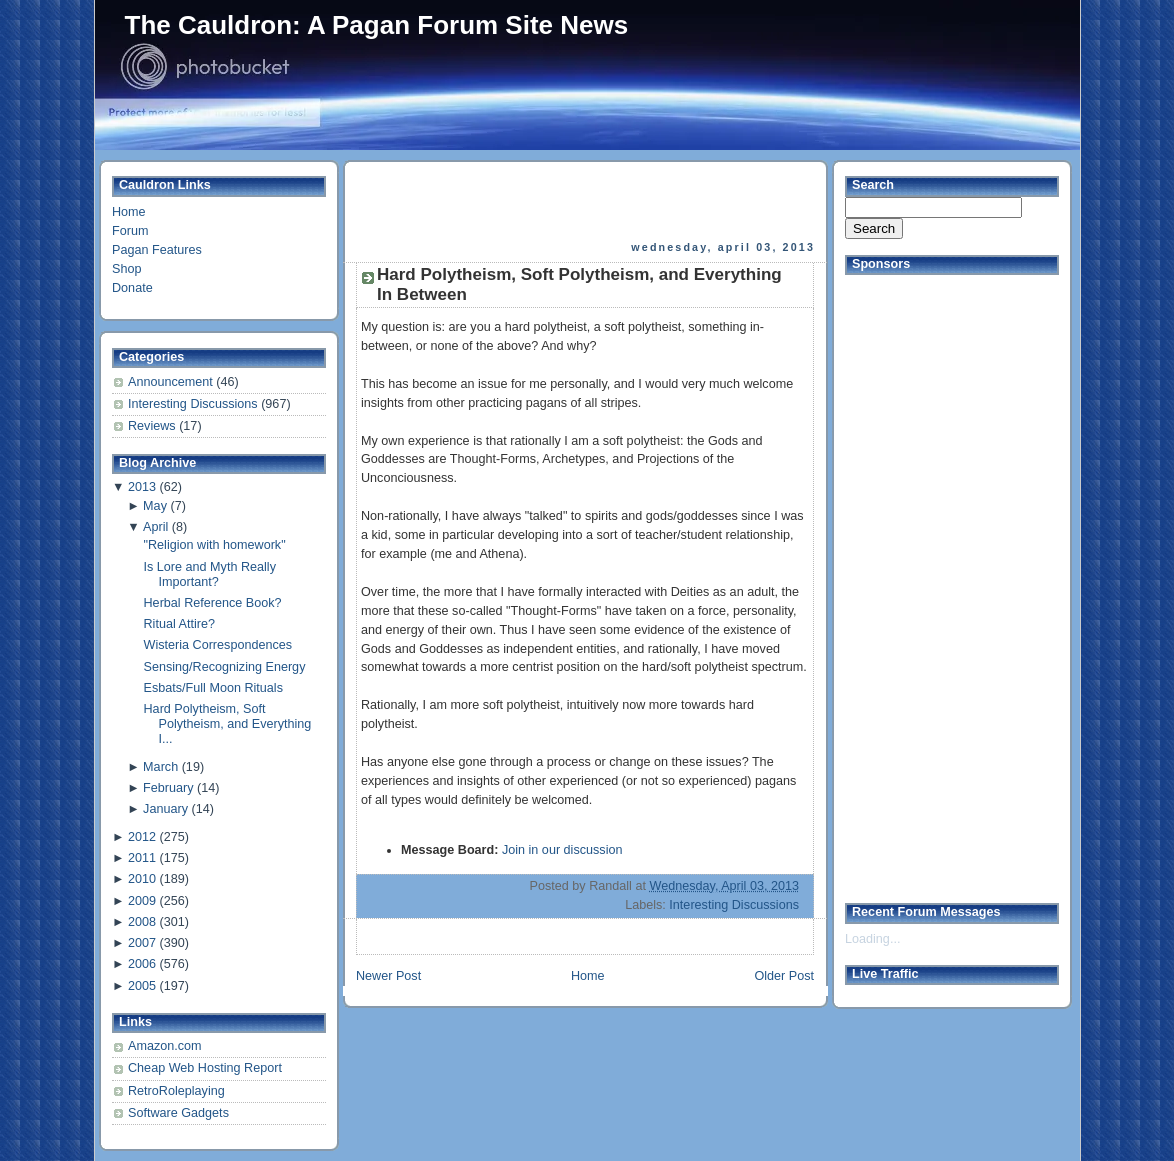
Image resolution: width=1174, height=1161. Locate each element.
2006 (142, 964)
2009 (142, 901)
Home (129, 212)
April (155, 527)
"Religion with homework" (215, 545)
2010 (142, 879)
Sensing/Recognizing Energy (225, 667)
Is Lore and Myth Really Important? (210, 574)
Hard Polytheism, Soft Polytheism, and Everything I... (228, 724)
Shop (126, 269)
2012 (142, 837)
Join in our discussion (562, 850)
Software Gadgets (178, 1113)
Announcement (172, 382)
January (165, 809)
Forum (130, 231)
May (155, 506)
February (168, 788)
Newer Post (388, 976)
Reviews (153, 426)
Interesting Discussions (194, 404)
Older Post (784, 976)
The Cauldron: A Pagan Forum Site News (377, 25)
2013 (142, 487)
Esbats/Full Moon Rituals (213, 688)
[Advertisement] (587, 201)
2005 (142, 986)
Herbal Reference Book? (213, 603)
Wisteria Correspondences (218, 645)
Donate (132, 288)
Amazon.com (165, 1046)
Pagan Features (157, 250)
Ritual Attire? (180, 624)
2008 (142, 922)
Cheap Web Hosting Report (205, 1068)
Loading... (872, 939)
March (160, 767)
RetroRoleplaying (176, 1091)
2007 (142, 943)
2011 (142, 858)
